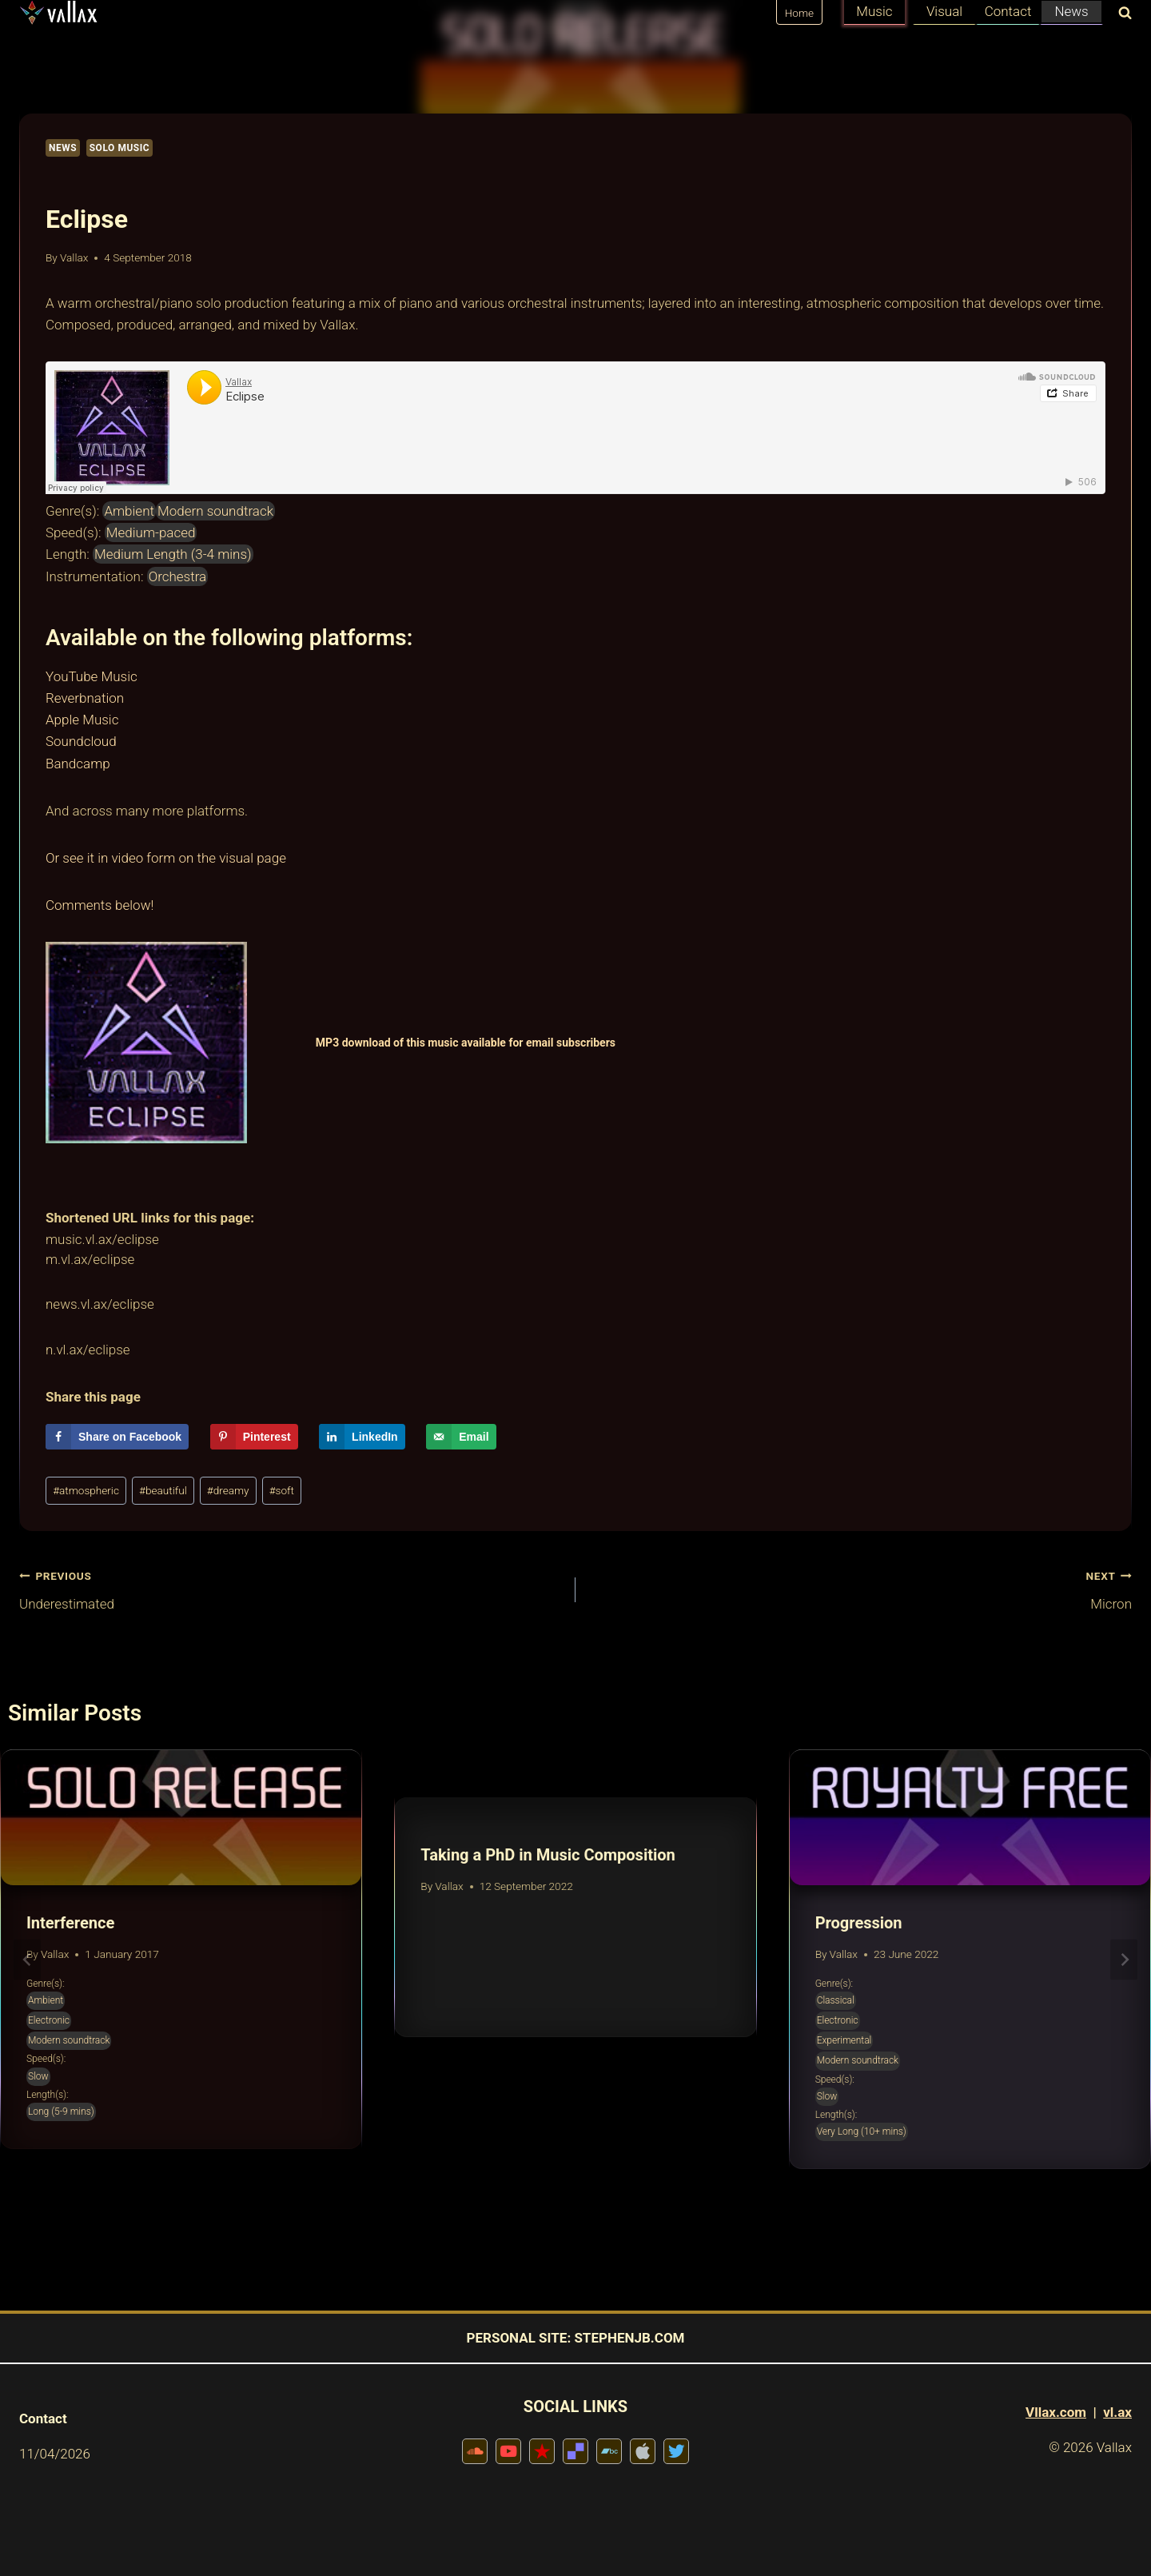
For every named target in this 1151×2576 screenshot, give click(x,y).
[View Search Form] (1121, 14)
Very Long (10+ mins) (861, 2131)
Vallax (74, 257)
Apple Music (82, 720)
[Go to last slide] (27, 1959)
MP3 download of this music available (412, 1042)
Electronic (49, 2020)
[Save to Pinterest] (254, 1436)
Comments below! (99, 905)
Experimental (844, 2040)
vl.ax (1117, 2412)
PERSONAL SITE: (519, 2338)
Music (874, 11)
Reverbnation (85, 698)
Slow (38, 2076)
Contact (1008, 11)
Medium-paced (151, 532)
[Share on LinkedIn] (362, 1436)
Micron (860, 1588)
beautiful (163, 1490)
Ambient (129, 511)
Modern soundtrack (215, 511)
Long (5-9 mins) (61, 2111)
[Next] (1123, 1959)
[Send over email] (461, 1436)
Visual (944, 11)
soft (281, 1490)
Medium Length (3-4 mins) (173, 554)
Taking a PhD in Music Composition (547, 1854)
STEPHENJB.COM (629, 2338)
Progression (858, 1922)
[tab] (544, 2183)
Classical (835, 2000)
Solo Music (120, 148)
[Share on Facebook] (117, 1436)
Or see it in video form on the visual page (166, 858)
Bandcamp (78, 764)
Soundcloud (81, 741)
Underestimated (290, 1588)
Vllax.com (1056, 2412)
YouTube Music (91, 676)
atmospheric (86, 1490)
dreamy (228, 1490)
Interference (70, 1922)
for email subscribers (561, 1042)
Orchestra (178, 576)
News (1071, 11)
